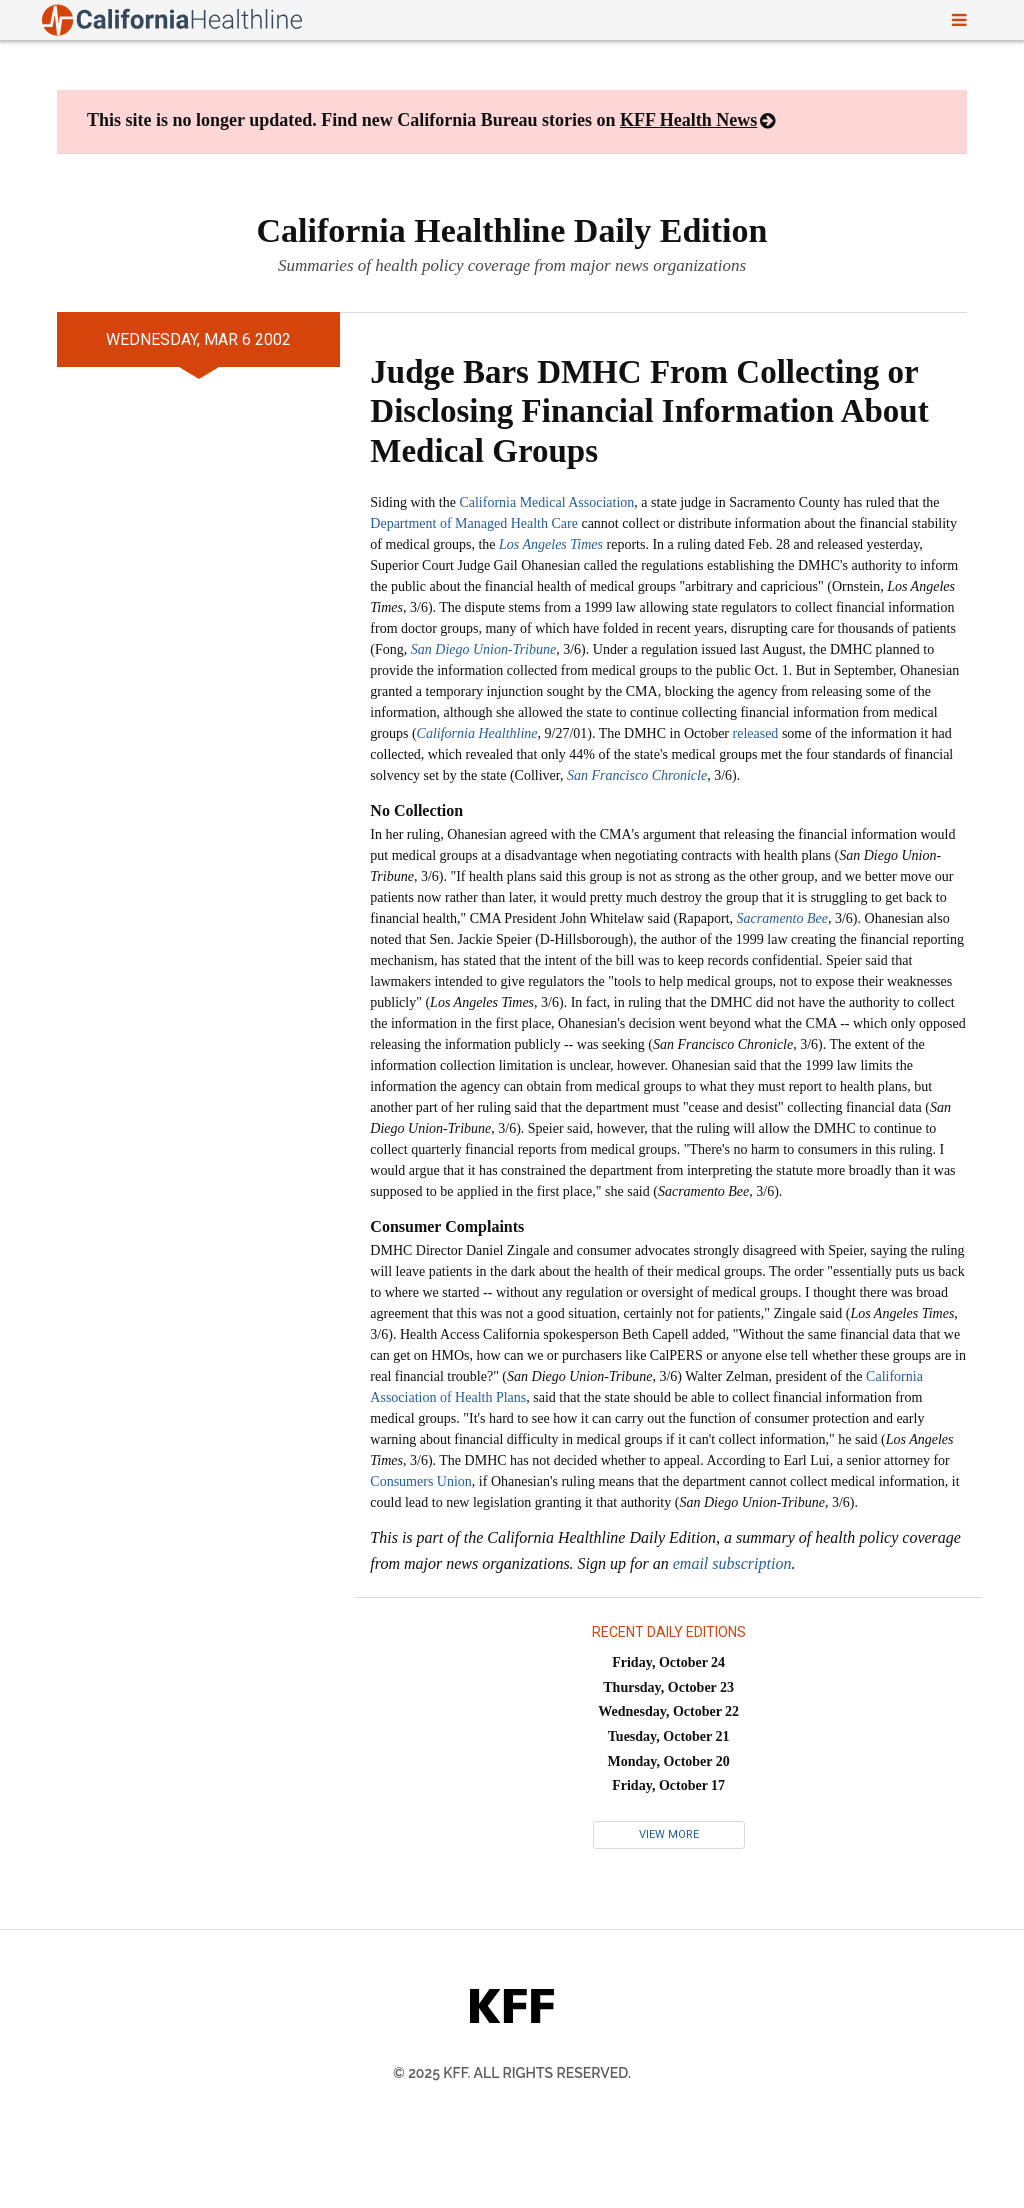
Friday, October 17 (668, 1785)
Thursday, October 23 (668, 1687)
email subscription (732, 1563)
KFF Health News (688, 120)
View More (669, 1834)
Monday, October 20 (669, 1761)
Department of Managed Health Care (474, 523)
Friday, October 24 (668, 1662)
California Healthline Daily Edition (512, 230)
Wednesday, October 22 (668, 1711)
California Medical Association (546, 502)
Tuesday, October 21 (669, 1736)
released (756, 733)
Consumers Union (421, 1481)
